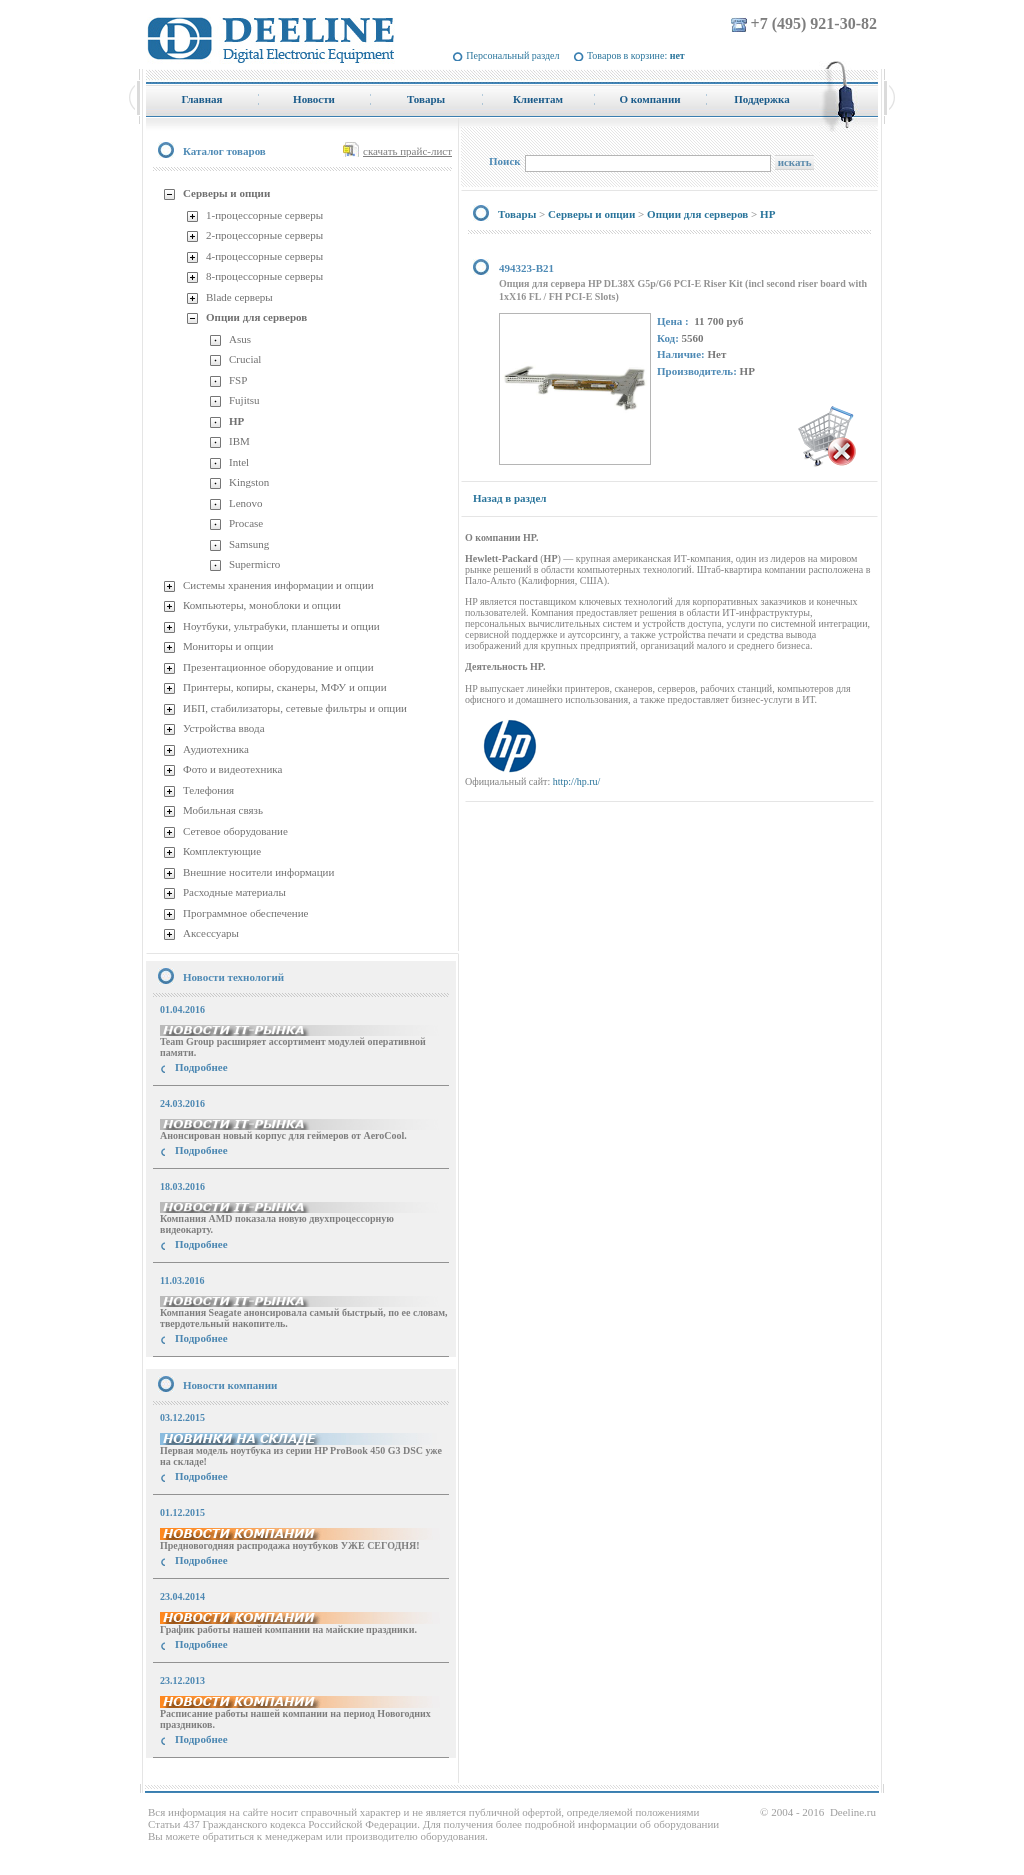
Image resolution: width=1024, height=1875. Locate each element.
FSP (238, 380)
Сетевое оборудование (235, 831)
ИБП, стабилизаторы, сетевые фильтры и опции (295, 708)
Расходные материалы (234, 892)
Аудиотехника (216, 749)
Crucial (245, 359)
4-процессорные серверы (264, 256)
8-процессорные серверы (264, 276)
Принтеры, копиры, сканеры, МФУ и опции (285, 687)
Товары (517, 214)
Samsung (249, 544)
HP (236, 421)
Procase (246, 523)
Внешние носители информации (258, 872)
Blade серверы (239, 297)
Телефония (208, 790)
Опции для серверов (256, 317)
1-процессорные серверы (264, 215)
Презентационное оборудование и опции (278, 667)
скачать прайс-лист (407, 151)
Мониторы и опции (228, 646)
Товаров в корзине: (636, 55)
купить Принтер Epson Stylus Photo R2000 (235, 1775)
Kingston (249, 482)
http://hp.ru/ (577, 781)
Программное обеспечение (245, 913)
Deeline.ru (853, 1812)
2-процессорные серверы (264, 235)
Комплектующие (222, 851)
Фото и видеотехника (232, 769)
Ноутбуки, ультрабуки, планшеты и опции (281, 626)
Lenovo (246, 503)
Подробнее (201, 1067)
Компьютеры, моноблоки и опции (262, 605)
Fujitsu (244, 400)
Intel (239, 462)
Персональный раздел (512, 55)
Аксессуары (211, 933)
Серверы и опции (226, 193)
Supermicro (254, 564)
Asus (240, 339)
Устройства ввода (224, 728)
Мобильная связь (223, 810)
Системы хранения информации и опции (278, 585)
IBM (239, 441)
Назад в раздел (509, 498)
